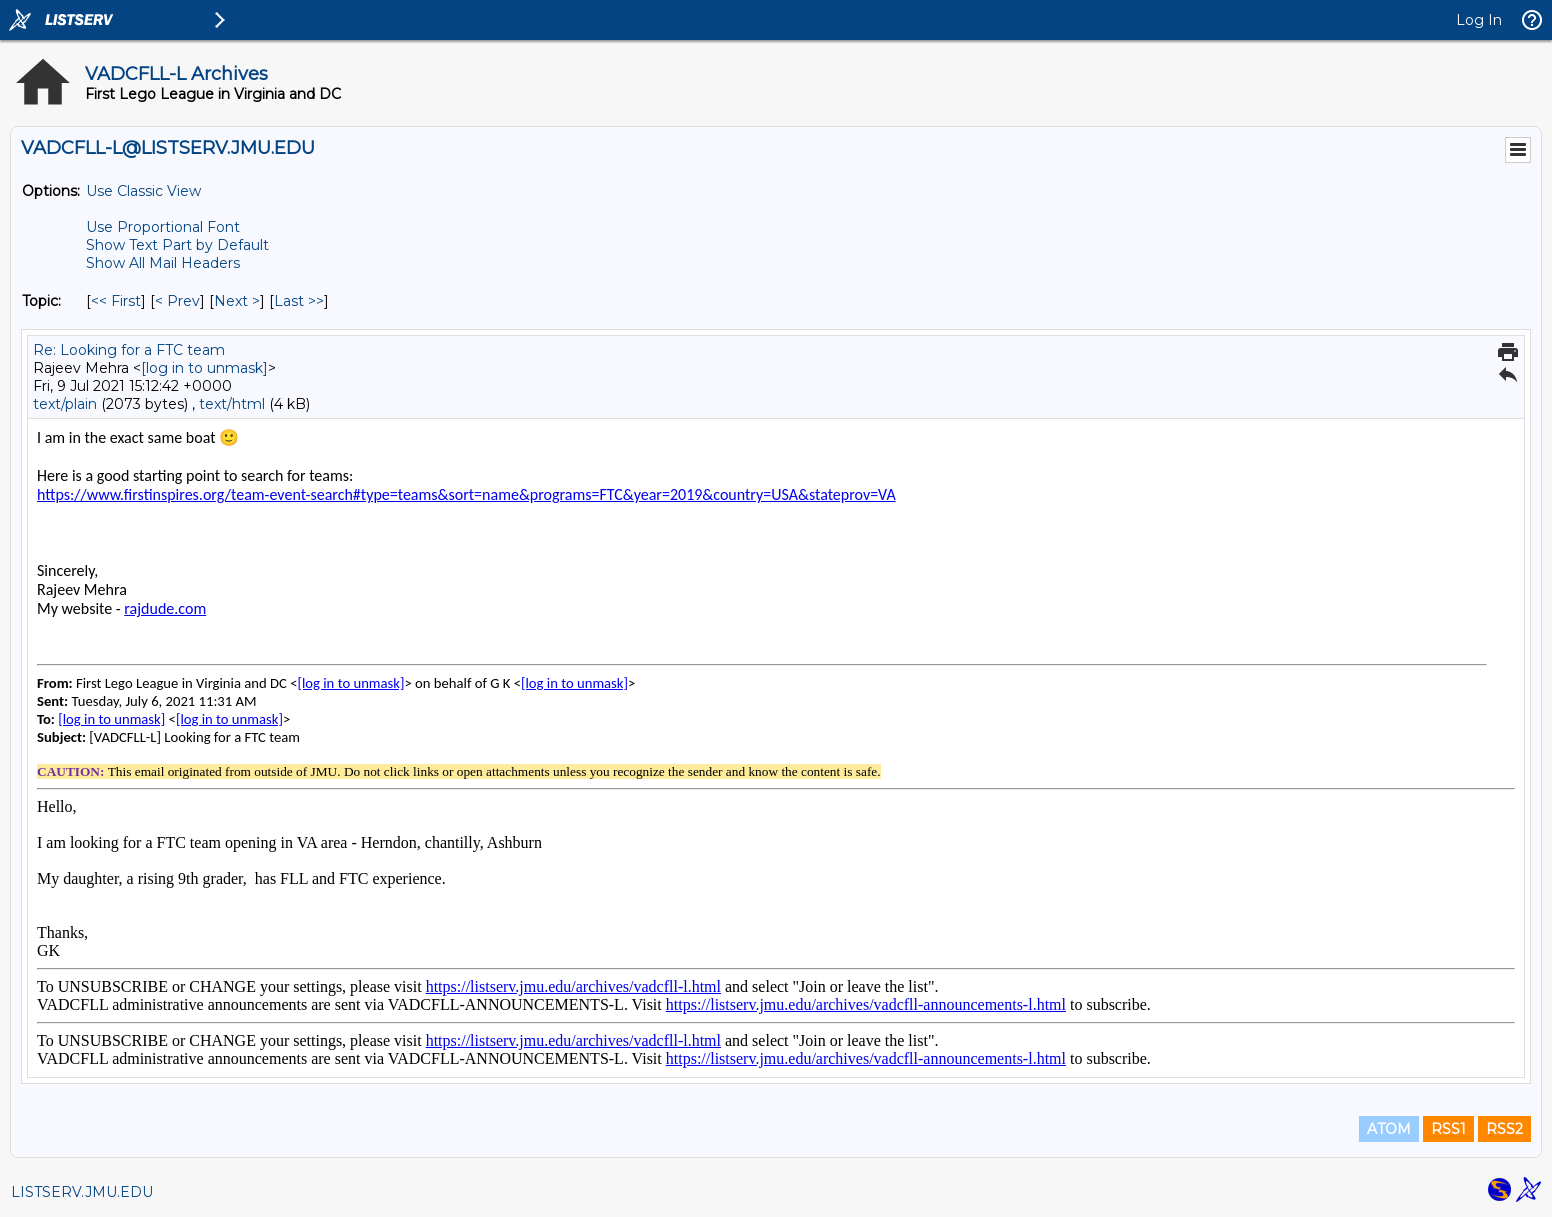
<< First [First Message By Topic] (116, 301)
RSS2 (1504, 1129)
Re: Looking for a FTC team (129, 350)
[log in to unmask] (204, 368)
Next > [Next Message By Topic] (237, 301)
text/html (232, 404)
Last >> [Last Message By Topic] (299, 301)
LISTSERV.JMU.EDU (82, 1192)
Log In (1479, 20)
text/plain (65, 404)
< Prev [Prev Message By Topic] (177, 301)
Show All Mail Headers (163, 263)
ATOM (1389, 1129)
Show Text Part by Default (177, 245)
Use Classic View (143, 191)
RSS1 (1448, 1129)
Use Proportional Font (163, 227)
